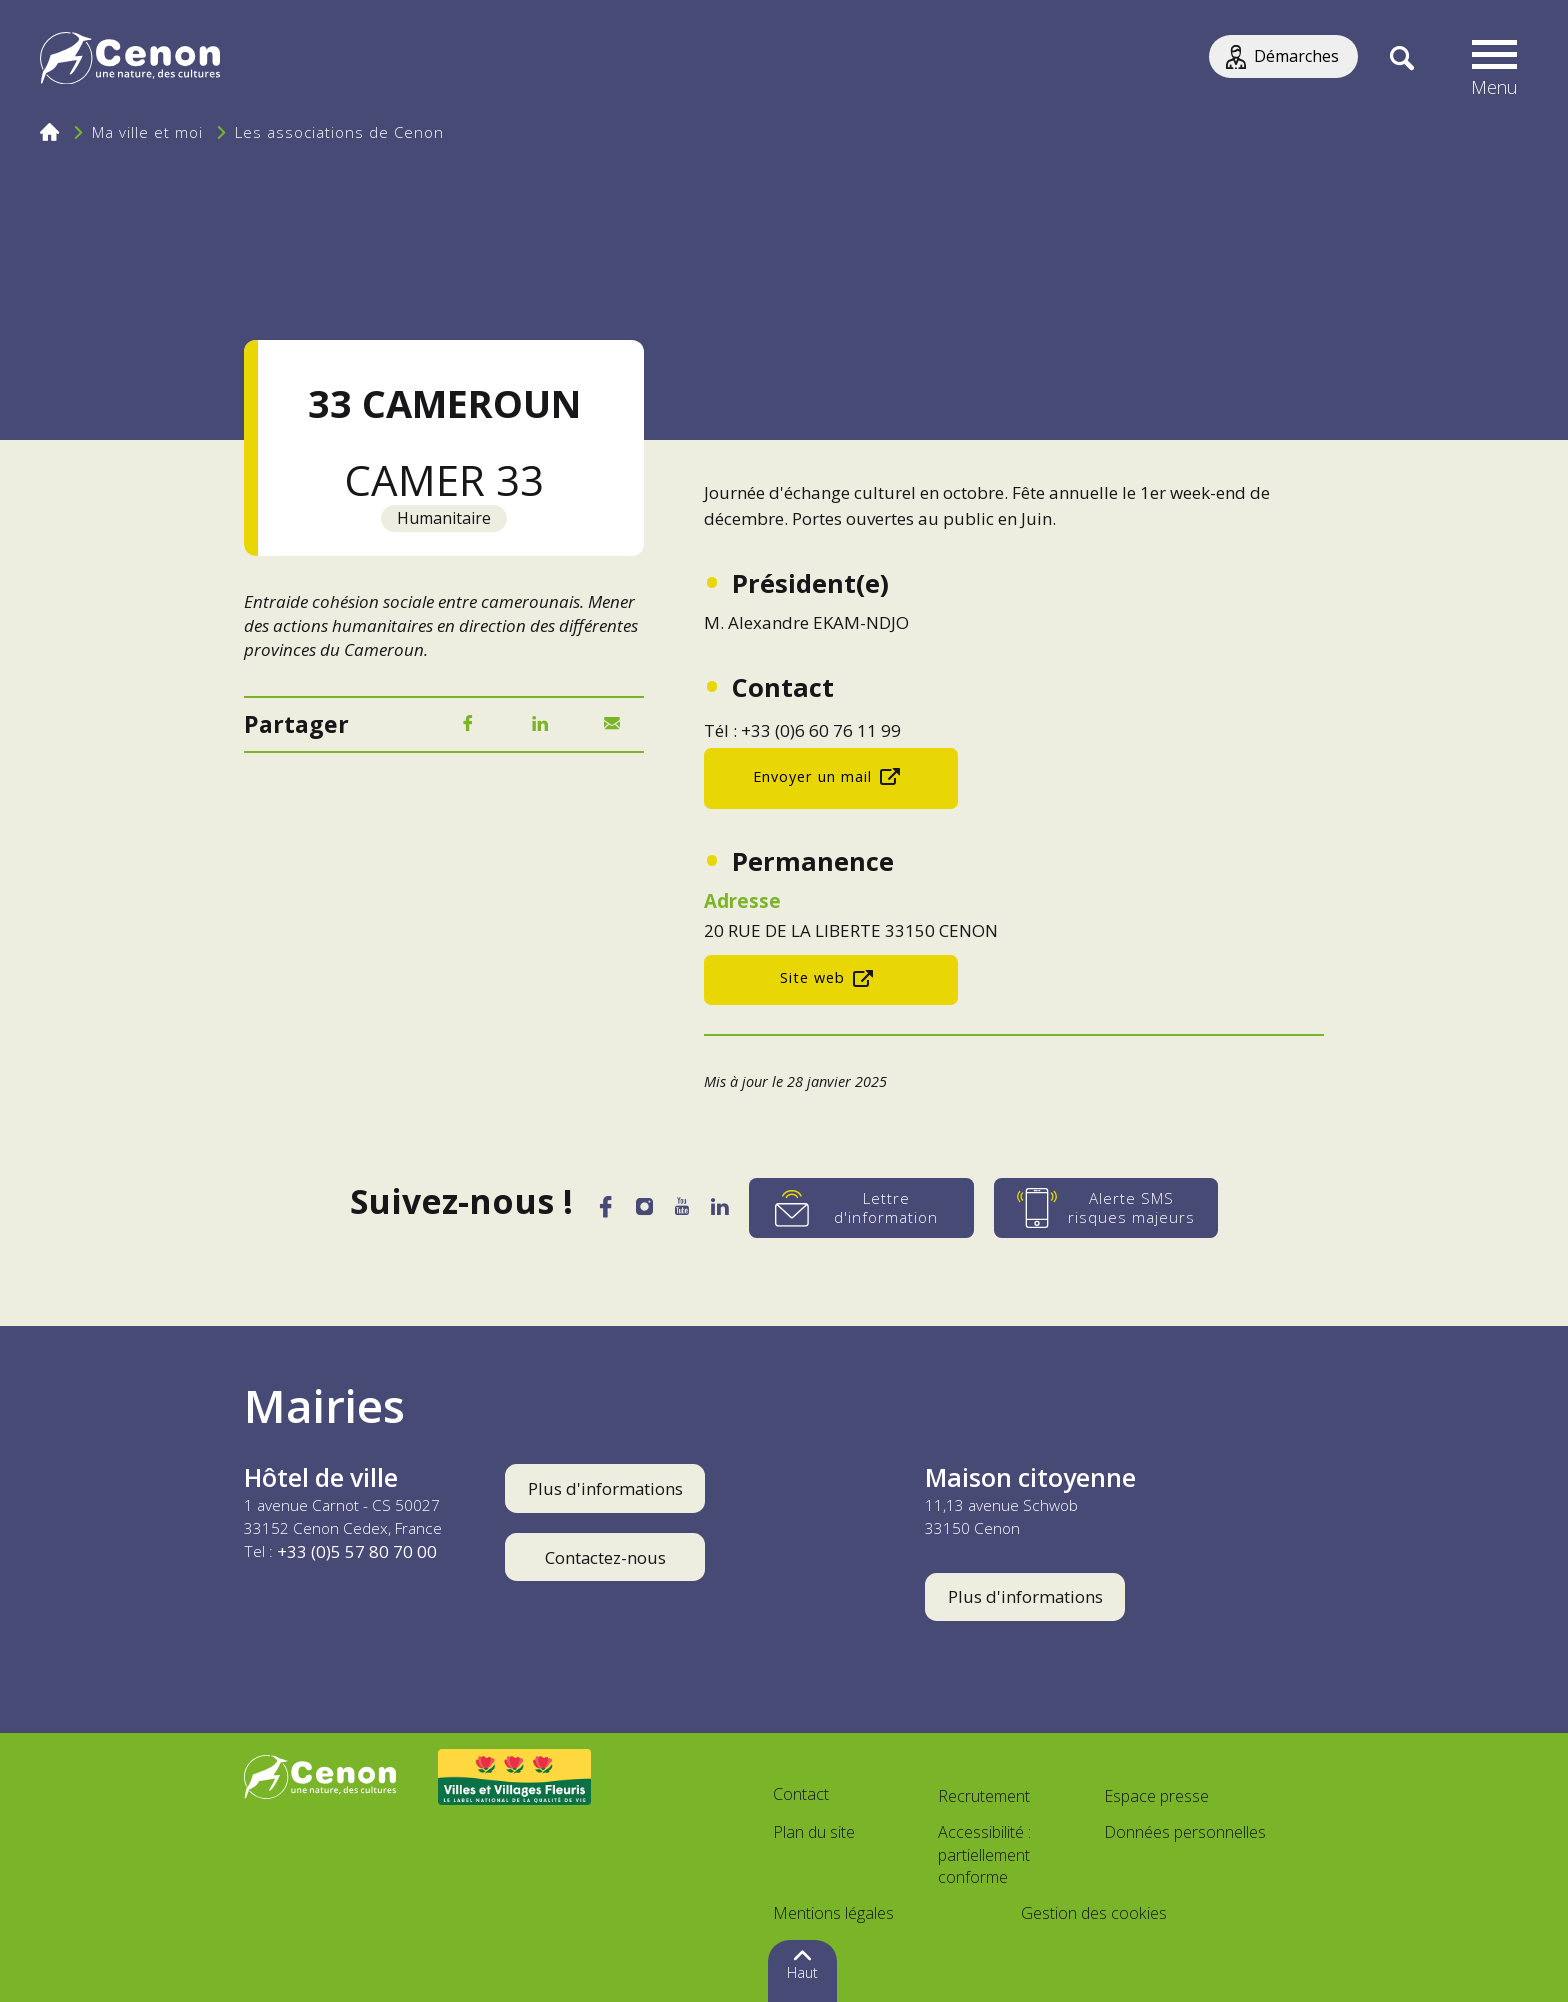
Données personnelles (1185, 1832)
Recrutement (984, 1796)
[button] (1495, 60)
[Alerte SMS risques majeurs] (1125, 1208)
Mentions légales (833, 1913)
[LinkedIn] (540, 725)
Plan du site (814, 1832)
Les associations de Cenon (339, 132)
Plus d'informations (605, 1488)
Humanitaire (444, 518)
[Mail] (612, 725)
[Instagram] (641, 1211)
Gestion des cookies (1094, 1913)
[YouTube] (687, 1212)
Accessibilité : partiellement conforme (984, 1855)
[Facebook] (468, 725)
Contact (801, 1794)
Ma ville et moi (147, 132)
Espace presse (1156, 1796)
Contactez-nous (605, 1557)
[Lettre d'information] (880, 1208)
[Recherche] (1401, 60)
